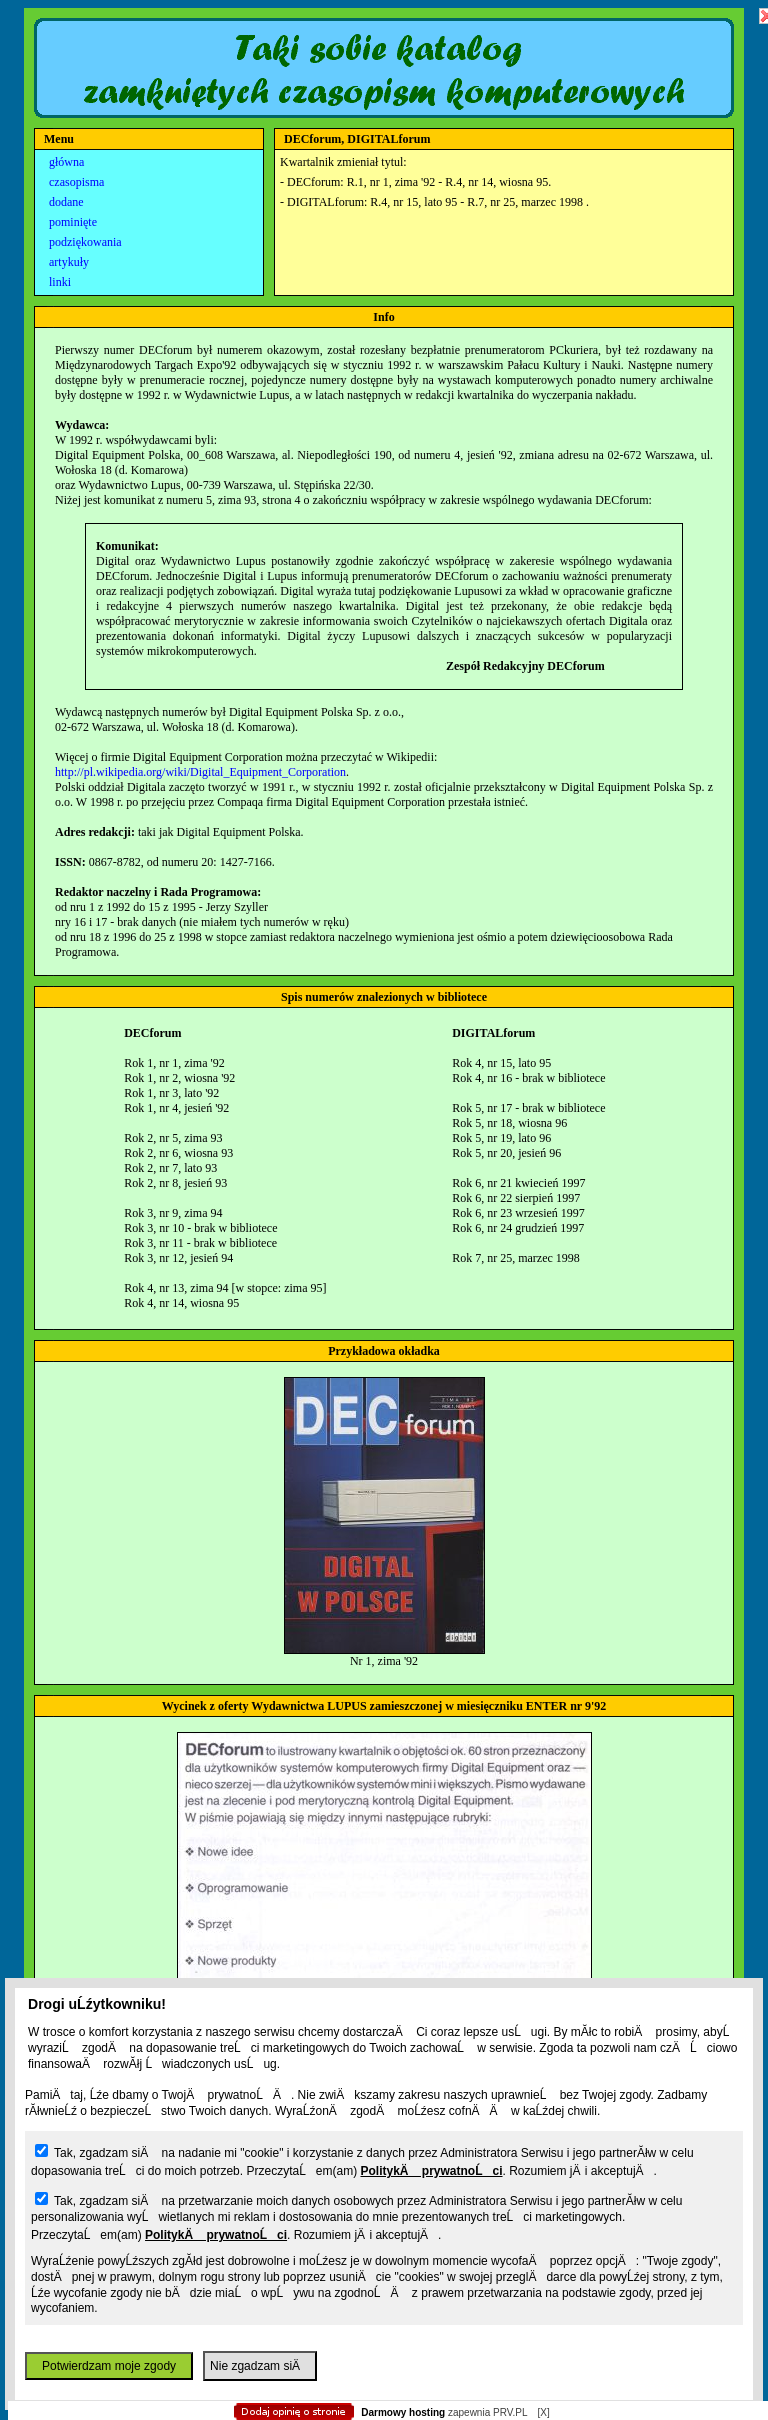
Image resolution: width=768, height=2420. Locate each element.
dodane (66, 202)
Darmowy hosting (403, 2412)
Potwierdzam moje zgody (109, 2366)
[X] (543, 2412)
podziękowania (85, 242)
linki (60, 282)
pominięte (73, 222)
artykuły (69, 262)
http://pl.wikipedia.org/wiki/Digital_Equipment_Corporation (200, 772)
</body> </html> (384, 100)
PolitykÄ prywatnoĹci (431, 2171)
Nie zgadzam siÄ (260, 2366)
